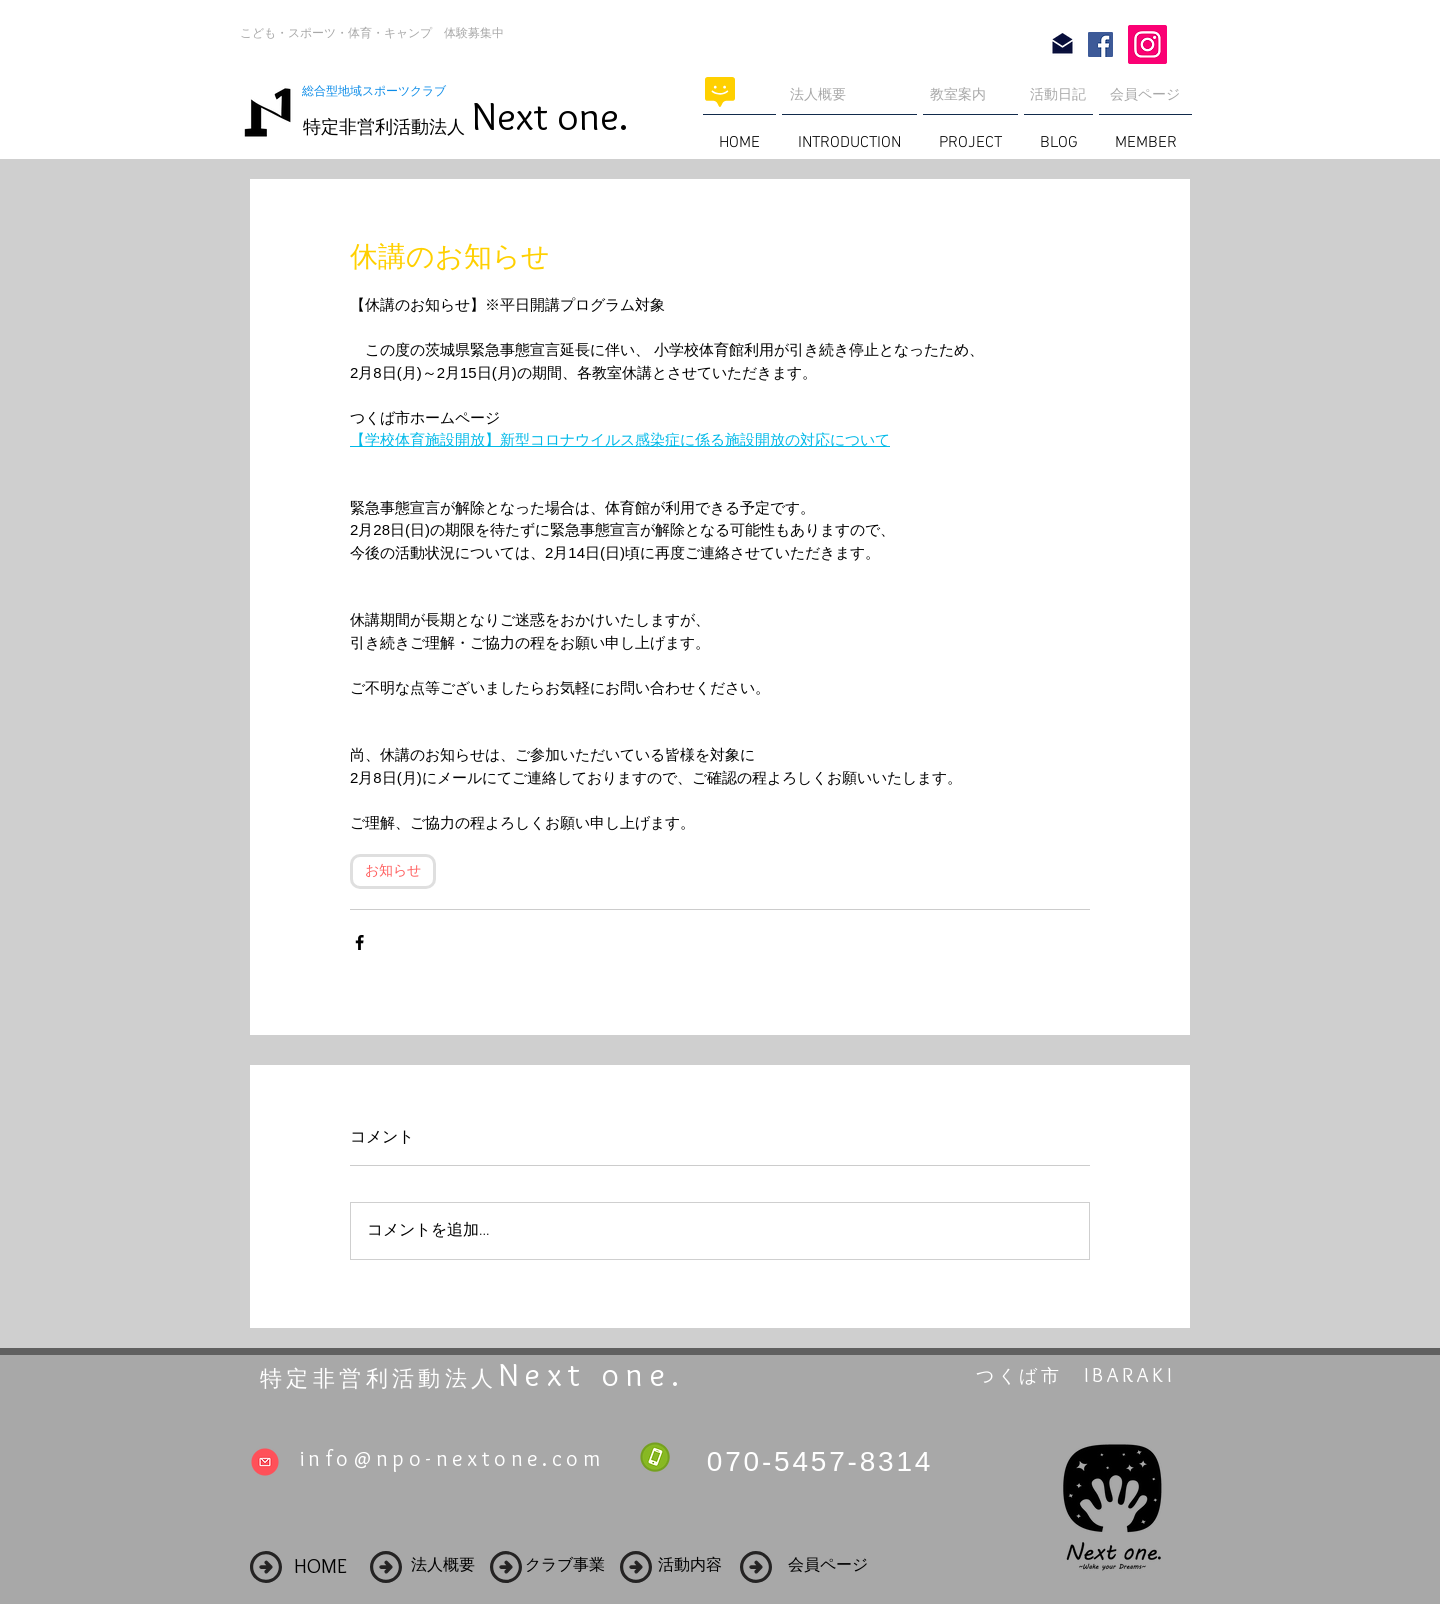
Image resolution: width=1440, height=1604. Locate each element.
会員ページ (1145, 94)
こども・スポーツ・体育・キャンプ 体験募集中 (372, 33)
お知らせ (393, 871)
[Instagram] (1147, 44)
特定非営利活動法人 (384, 127)
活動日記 (1058, 94)
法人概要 (818, 94)
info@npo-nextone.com (452, 1458)
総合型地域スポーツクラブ (380, 91)
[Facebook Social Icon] (1100, 44)
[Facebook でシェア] (359, 942)
